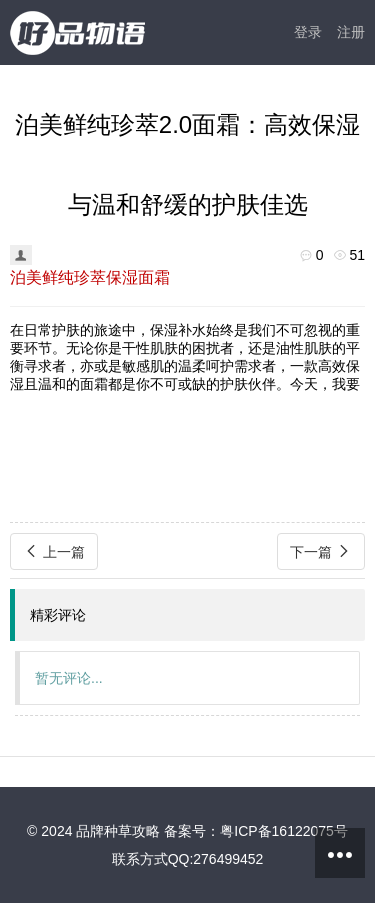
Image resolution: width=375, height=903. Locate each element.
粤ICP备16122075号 (284, 831)
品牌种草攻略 (118, 831)
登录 (308, 32)
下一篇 (321, 551)
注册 (351, 32)
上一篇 (54, 551)
